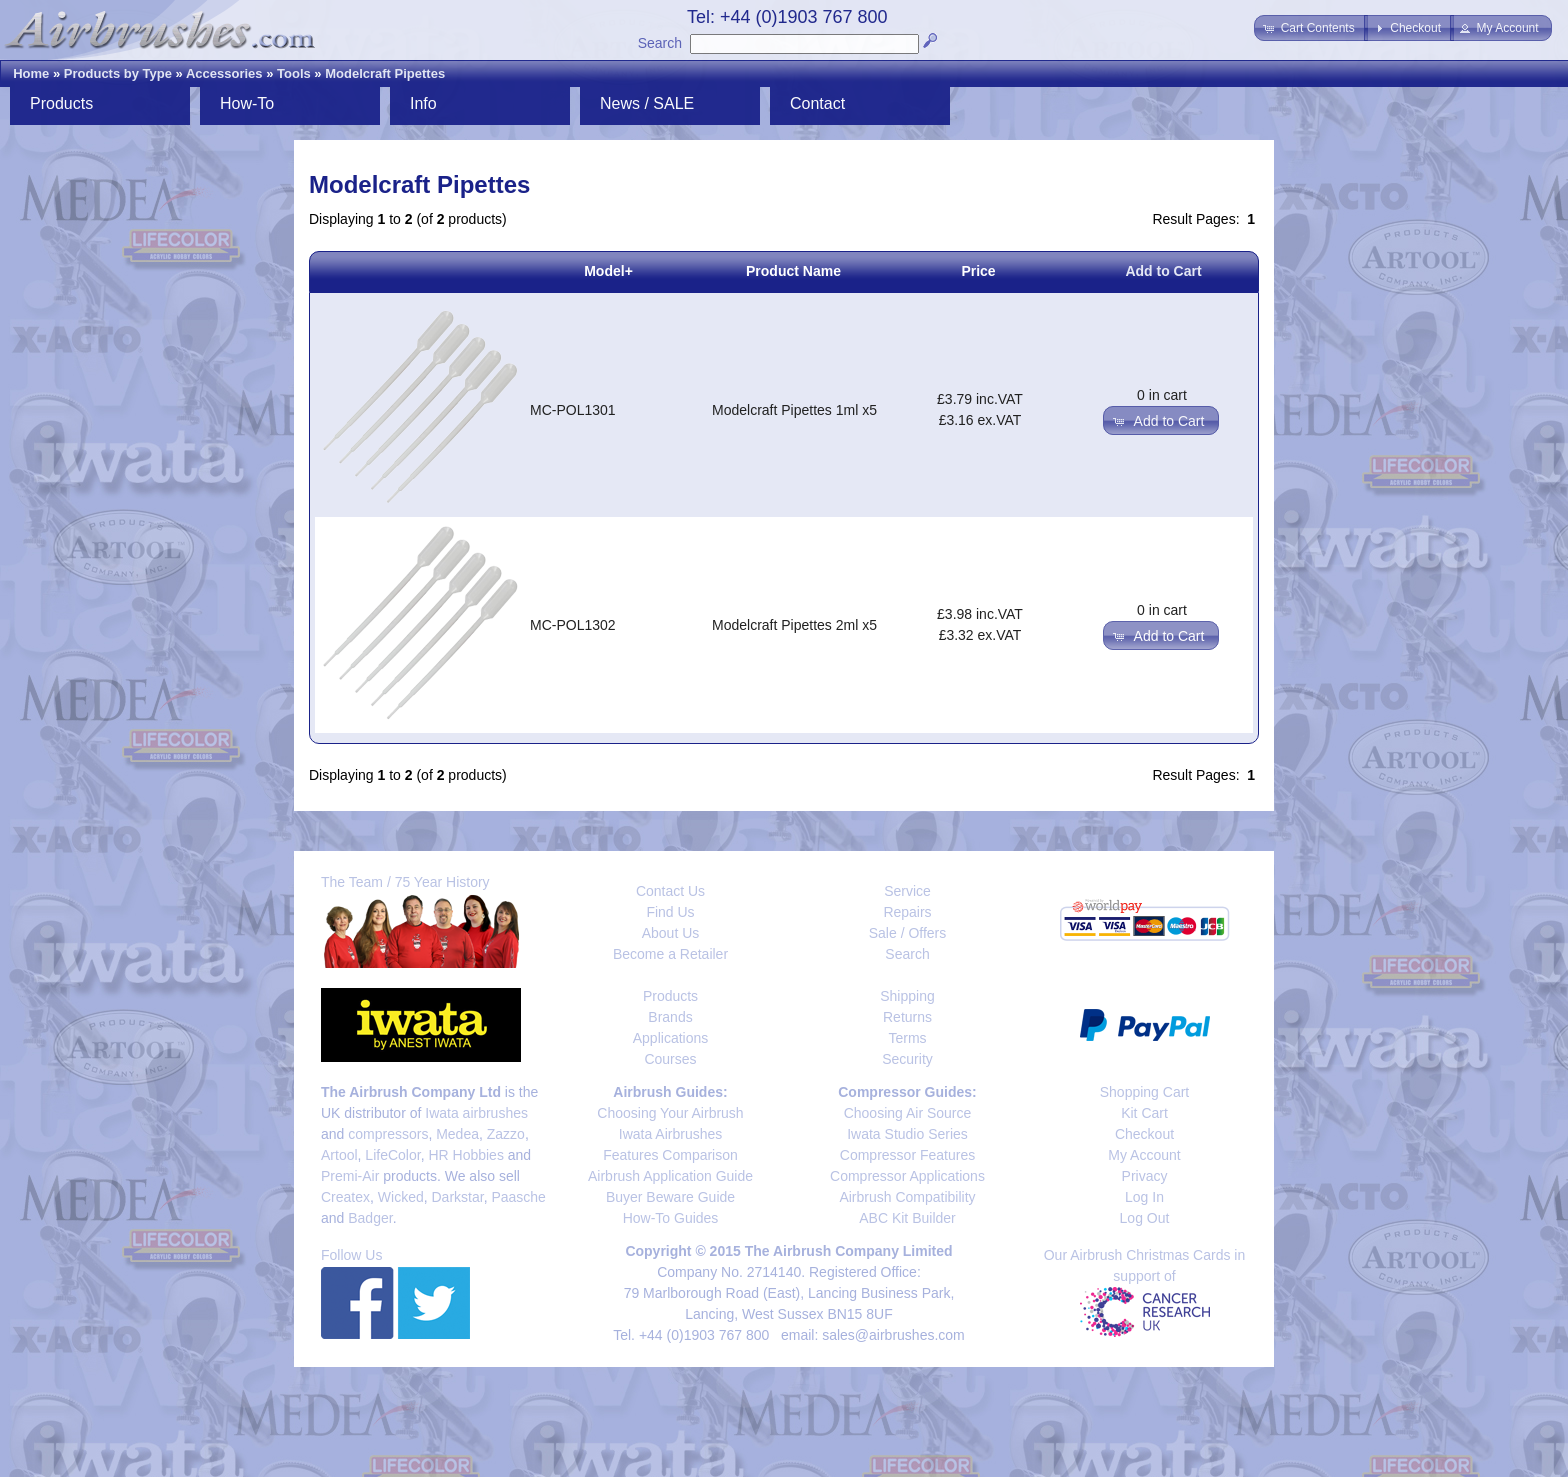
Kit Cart (1144, 1113)
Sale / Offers (908, 933)
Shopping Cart (1145, 1092)
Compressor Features (907, 1155)
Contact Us (670, 891)
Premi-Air (350, 1176)
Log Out (1145, 1218)
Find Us (670, 912)
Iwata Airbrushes (671, 1134)
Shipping (907, 996)
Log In (1144, 1197)
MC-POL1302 (573, 625)
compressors (388, 1134)
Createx (345, 1197)
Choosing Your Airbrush (670, 1113)
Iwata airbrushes (476, 1113)
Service (907, 891)
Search (660, 43)
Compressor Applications (907, 1176)
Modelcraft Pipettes (385, 73)
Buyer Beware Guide (670, 1197)
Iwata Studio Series (907, 1134)
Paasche (518, 1197)
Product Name (793, 271)
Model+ (608, 271)
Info (423, 103)
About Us (671, 933)
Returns (907, 1017)
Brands (670, 1017)
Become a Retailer (670, 954)
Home (31, 73)
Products (61, 103)
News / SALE (647, 103)
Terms (907, 1038)
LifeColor (392, 1155)
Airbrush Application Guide (670, 1176)
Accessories (224, 73)
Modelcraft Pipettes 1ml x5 (794, 410)
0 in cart (1162, 395)
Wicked (401, 1197)
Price (978, 271)
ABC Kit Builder (907, 1218)
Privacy (1145, 1176)
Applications (671, 1038)
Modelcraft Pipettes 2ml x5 (794, 625)
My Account (1144, 1155)
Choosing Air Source (908, 1113)
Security (907, 1059)
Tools (294, 73)
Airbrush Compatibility (907, 1197)
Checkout (1144, 1134)
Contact (817, 103)
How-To (247, 103)
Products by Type (118, 73)
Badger (370, 1218)
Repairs (907, 912)
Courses (670, 1059)
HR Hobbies (465, 1155)
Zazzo (506, 1134)
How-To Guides (671, 1218)
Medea (457, 1134)
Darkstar (458, 1197)
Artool (339, 1155)
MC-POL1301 (573, 410)
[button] (1310, 28)
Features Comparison (670, 1155)
